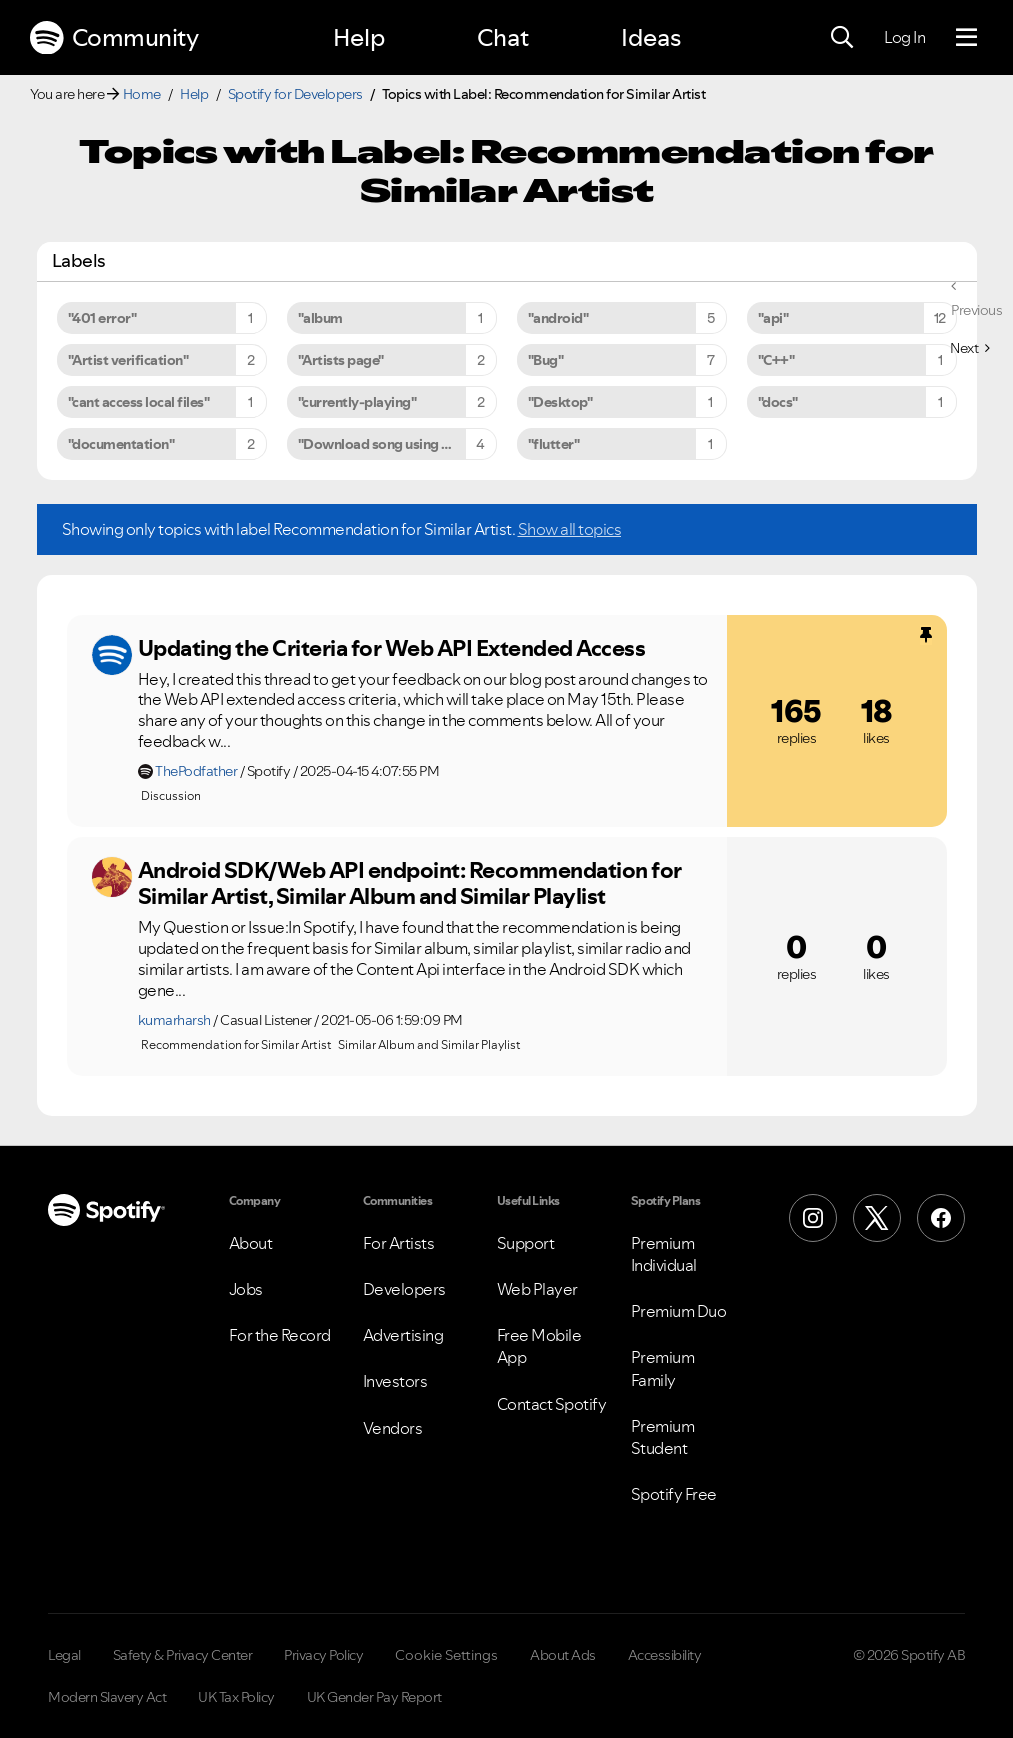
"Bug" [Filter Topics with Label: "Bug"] (546, 360)
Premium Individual (664, 1254)
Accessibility (665, 1655)
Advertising (403, 1335)
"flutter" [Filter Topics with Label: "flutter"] (554, 444)
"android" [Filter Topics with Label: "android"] (558, 318)
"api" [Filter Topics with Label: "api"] (773, 318)
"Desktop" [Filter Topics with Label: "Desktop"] (560, 402)
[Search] (842, 38)
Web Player (537, 1289)
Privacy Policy (323, 1655)
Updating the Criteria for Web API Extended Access (392, 648)
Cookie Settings (446, 1655)
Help (359, 37)
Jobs (246, 1289)
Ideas (651, 37)
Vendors (393, 1428)
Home (142, 94)
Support (526, 1243)
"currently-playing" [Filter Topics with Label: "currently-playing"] (357, 402)
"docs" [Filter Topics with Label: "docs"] (778, 402)
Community (114, 38)
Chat (503, 37)
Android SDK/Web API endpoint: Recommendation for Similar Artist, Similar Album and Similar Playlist (410, 883)
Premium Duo (679, 1311)
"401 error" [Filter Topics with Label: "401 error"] (102, 318)
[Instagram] (813, 1218)
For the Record (280, 1335)
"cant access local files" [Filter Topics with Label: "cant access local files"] (139, 402)
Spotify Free (674, 1494)
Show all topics (570, 529)
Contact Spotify (552, 1404)
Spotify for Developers (295, 94)
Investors (395, 1381)
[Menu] (966, 38)
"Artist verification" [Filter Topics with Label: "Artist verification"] (128, 360)
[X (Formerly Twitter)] (877, 1218)
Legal (64, 1655)
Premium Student (663, 1437)
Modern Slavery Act (107, 1697)
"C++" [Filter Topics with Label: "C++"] (776, 360)
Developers (404, 1289)
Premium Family (663, 1368)
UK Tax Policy (236, 1697)
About (251, 1243)
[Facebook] (941, 1218)
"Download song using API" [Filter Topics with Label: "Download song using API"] (383, 444)
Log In (904, 37)
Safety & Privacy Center (183, 1655)
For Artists (399, 1243)
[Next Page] (969, 348)
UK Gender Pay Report (374, 1697)
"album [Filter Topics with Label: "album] (320, 318)
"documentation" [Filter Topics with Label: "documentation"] (121, 444)
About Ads (563, 1655)
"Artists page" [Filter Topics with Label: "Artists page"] (341, 360)
